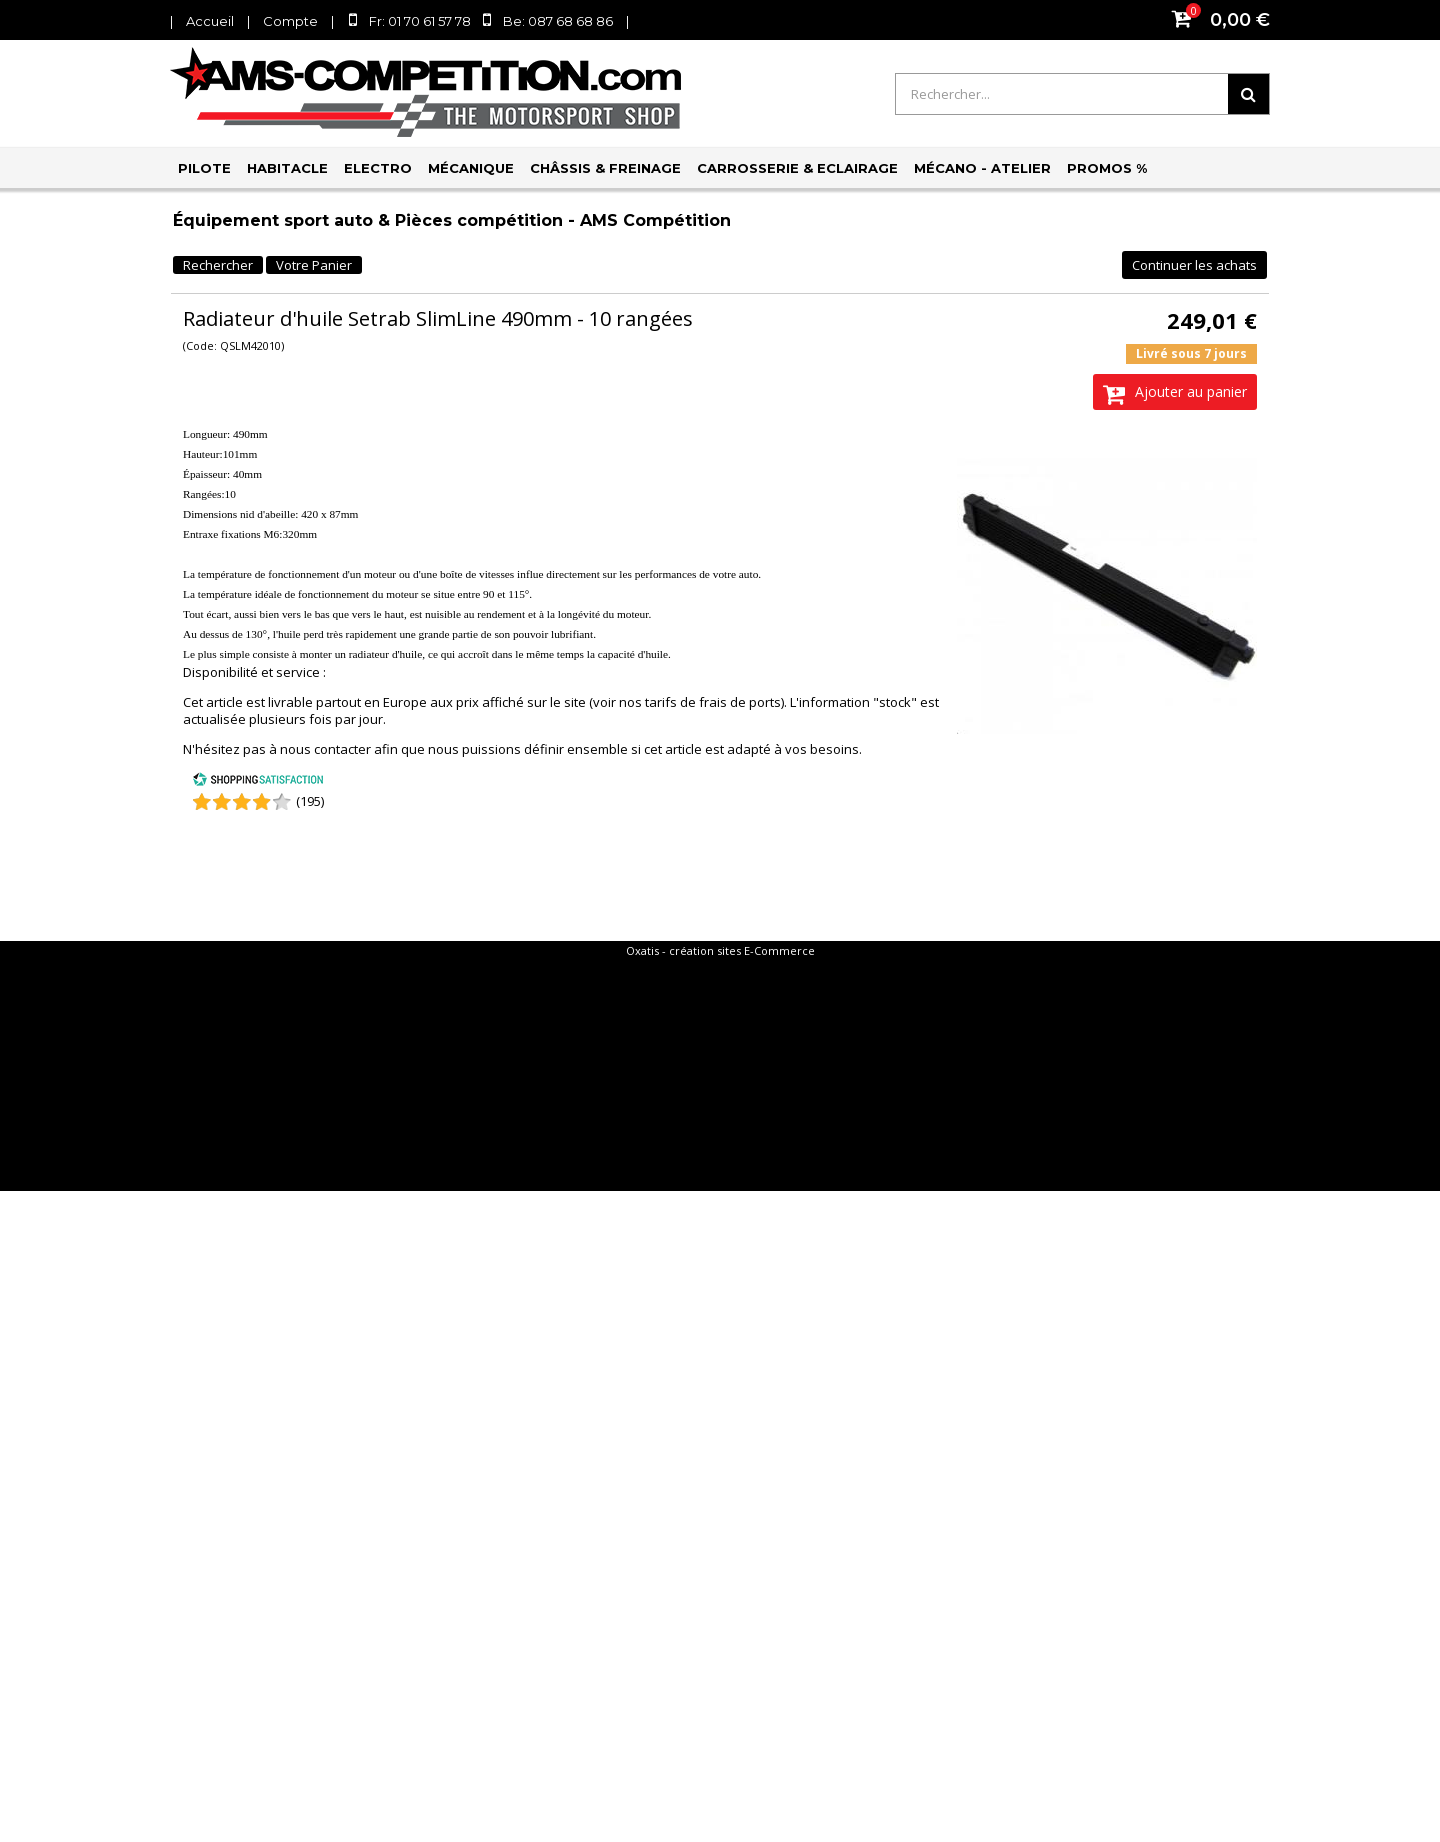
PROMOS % (1107, 168)
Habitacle (287, 168)
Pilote (204, 168)
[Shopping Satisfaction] (258, 782)
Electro (378, 168)
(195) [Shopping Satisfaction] (310, 801)
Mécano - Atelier (982, 168)
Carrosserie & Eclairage (797, 168)
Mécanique (471, 168)
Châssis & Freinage (605, 168)
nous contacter (325, 749)
